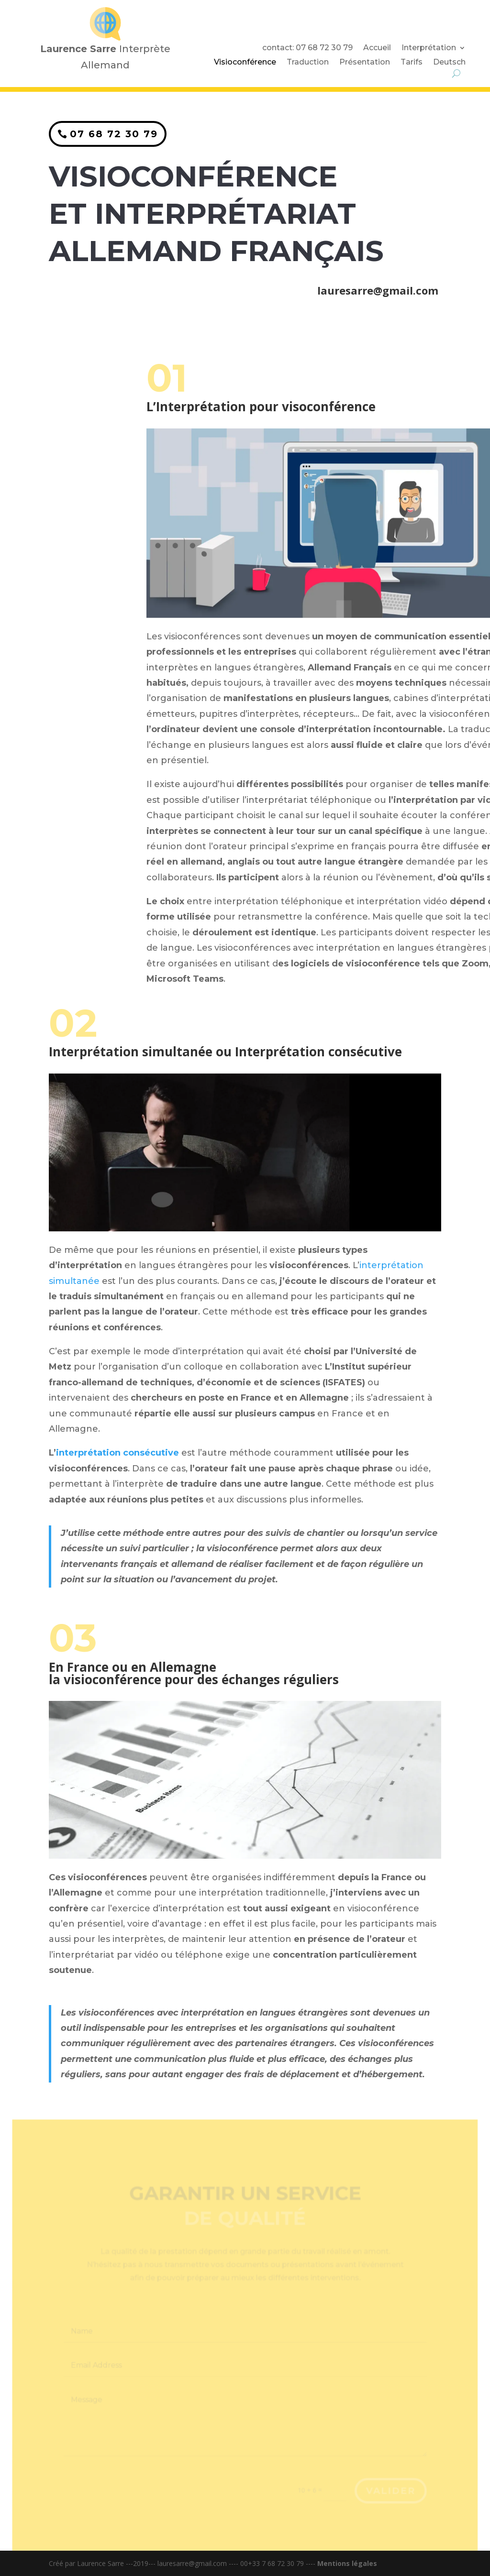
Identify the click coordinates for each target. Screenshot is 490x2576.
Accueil (377, 48)
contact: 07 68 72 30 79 (307, 48)
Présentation (364, 62)
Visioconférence (245, 62)
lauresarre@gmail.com (376, 287)
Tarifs (412, 62)
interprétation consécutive (117, 1452)
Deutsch (449, 62)
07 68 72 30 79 (115, 132)
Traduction (308, 62)
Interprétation (428, 48)
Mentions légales (347, 2563)
